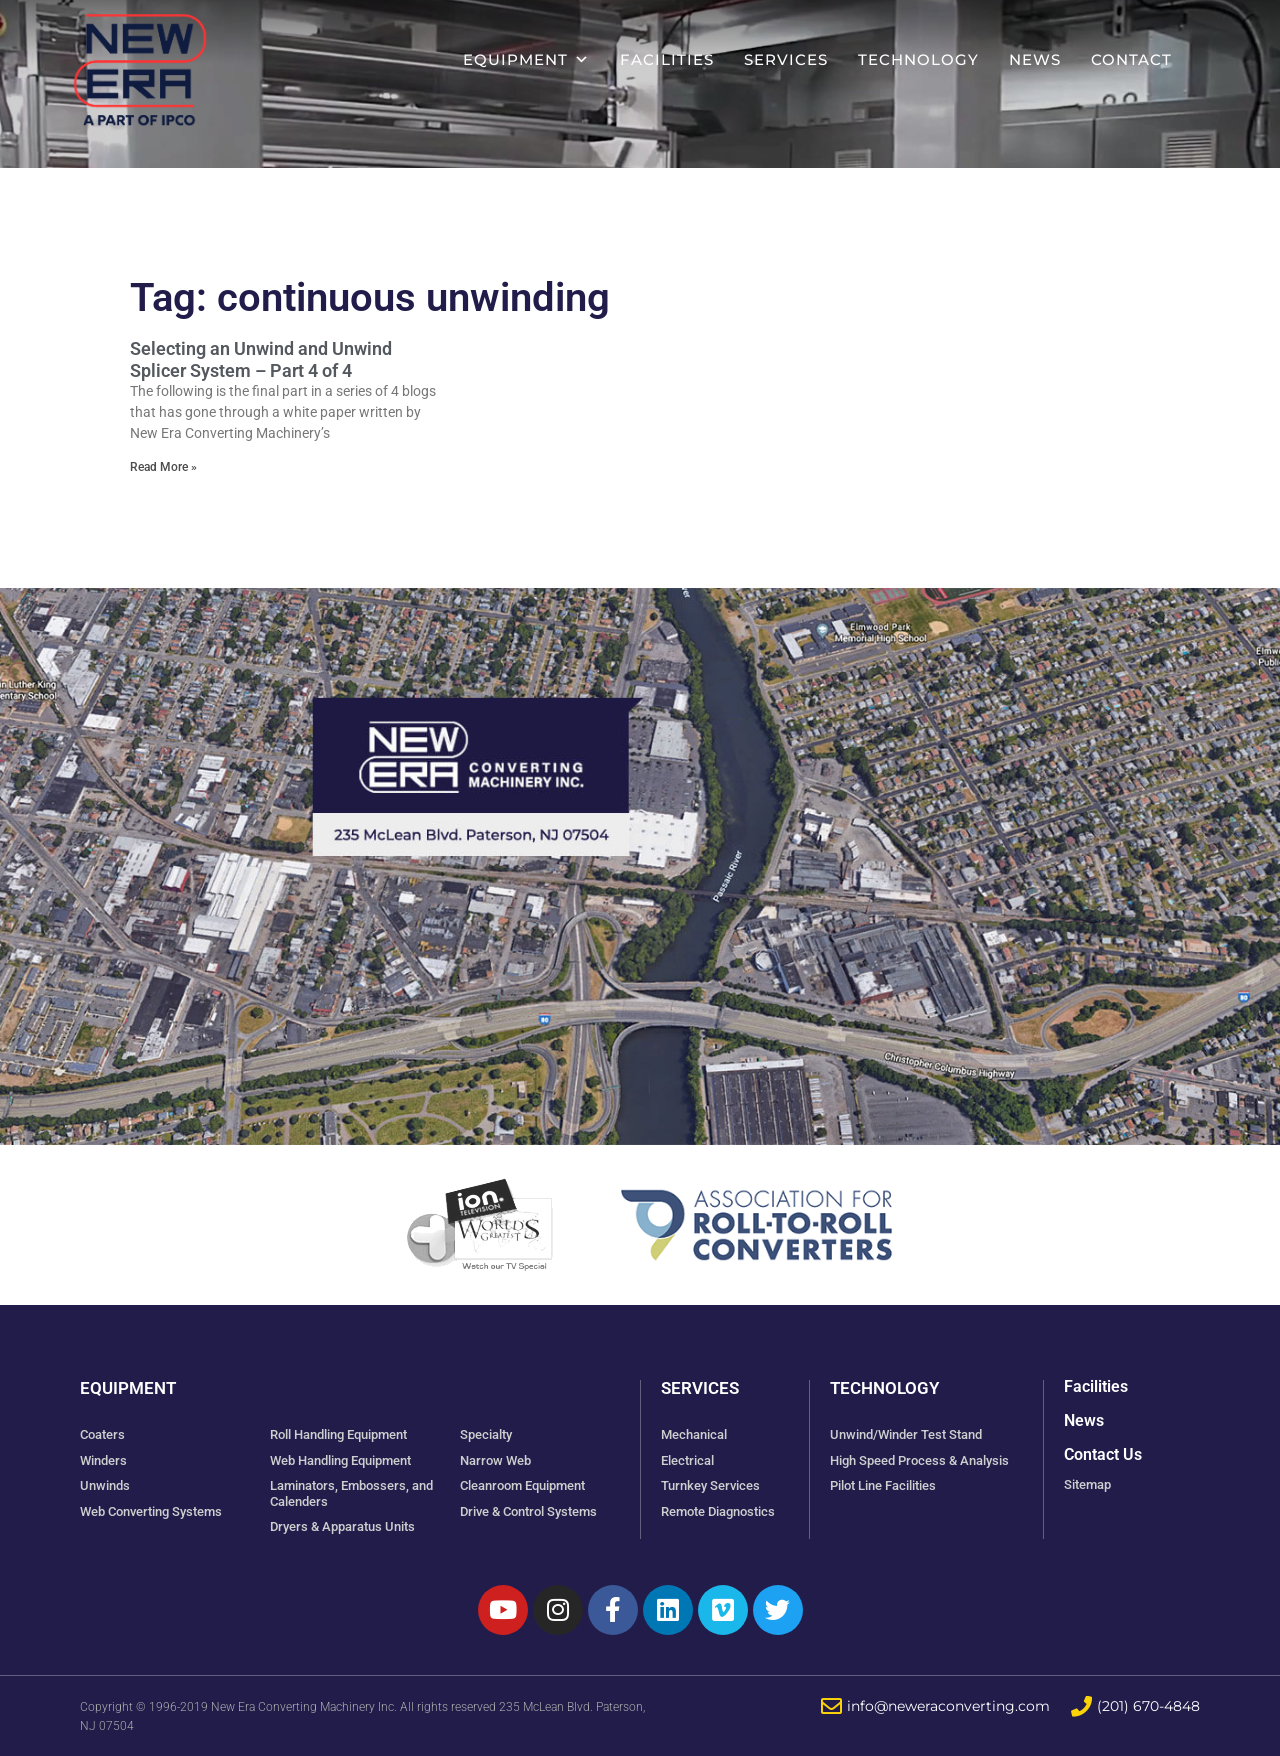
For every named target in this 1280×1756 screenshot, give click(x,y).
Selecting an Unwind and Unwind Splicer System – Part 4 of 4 (261, 359)
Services (786, 59)
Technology (918, 59)
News (1035, 59)
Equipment (526, 59)
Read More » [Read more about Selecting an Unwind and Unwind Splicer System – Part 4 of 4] (163, 467)
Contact (1131, 59)
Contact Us (1103, 1454)
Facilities (667, 59)
